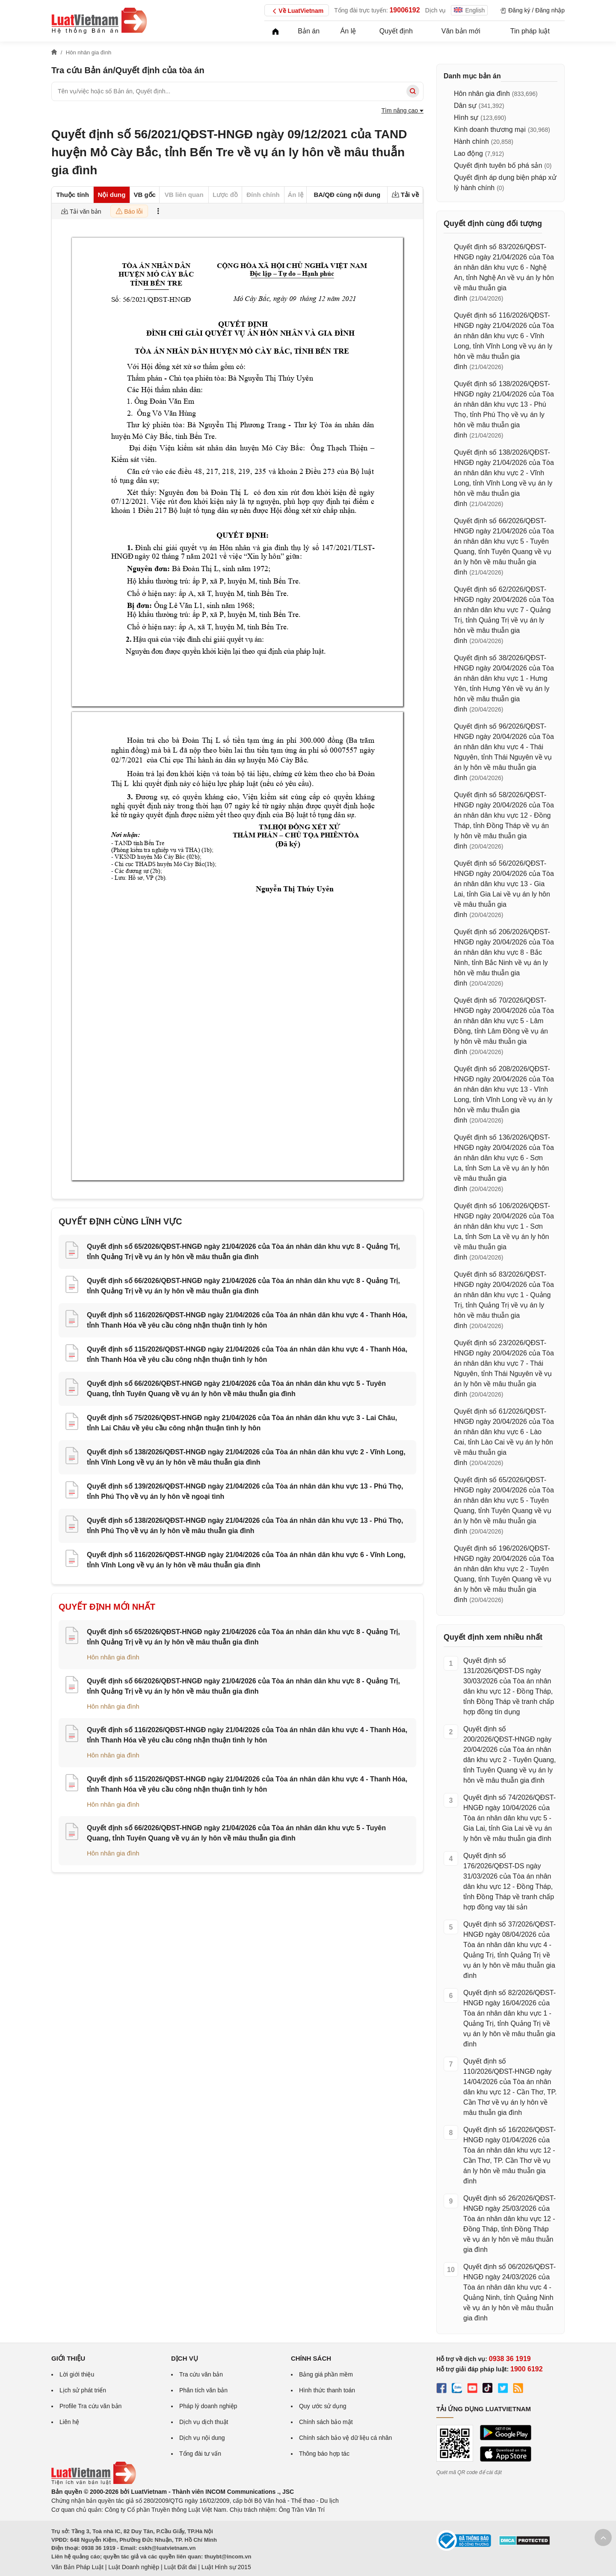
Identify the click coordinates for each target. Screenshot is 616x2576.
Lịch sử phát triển (82, 2390)
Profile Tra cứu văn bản (90, 2406)
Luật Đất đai (180, 2567)
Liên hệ (69, 2421)
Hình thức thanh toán (327, 2390)
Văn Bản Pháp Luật (77, 2567)
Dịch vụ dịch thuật (203, 2421)
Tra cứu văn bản (201, 2374)
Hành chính (471, 141)
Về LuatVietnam (296, 11)
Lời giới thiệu (76, 2374)
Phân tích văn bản (203, 2390)
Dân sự (465, 105)
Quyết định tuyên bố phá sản (498, 165)
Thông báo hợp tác (324, 2453)
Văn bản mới (460, 31)
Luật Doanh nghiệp (133, 2567)
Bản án (309, 31)
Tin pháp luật (530, 31)
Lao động (468, 153)
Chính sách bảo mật (326, 2421)
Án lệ (348, 31)
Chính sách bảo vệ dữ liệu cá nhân (345, 2437)
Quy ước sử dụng (322, 2406)
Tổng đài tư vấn (200, 2453)
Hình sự (466, 117)
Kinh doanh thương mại (490, 129)
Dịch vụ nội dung (202, 2437)
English (469, 10)
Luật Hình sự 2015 (226, 2567)
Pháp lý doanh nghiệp (208, 2406)
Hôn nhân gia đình (113, 1657)
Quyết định (396, 31)
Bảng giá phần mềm (326, 2374)
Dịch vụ (435, 10)
